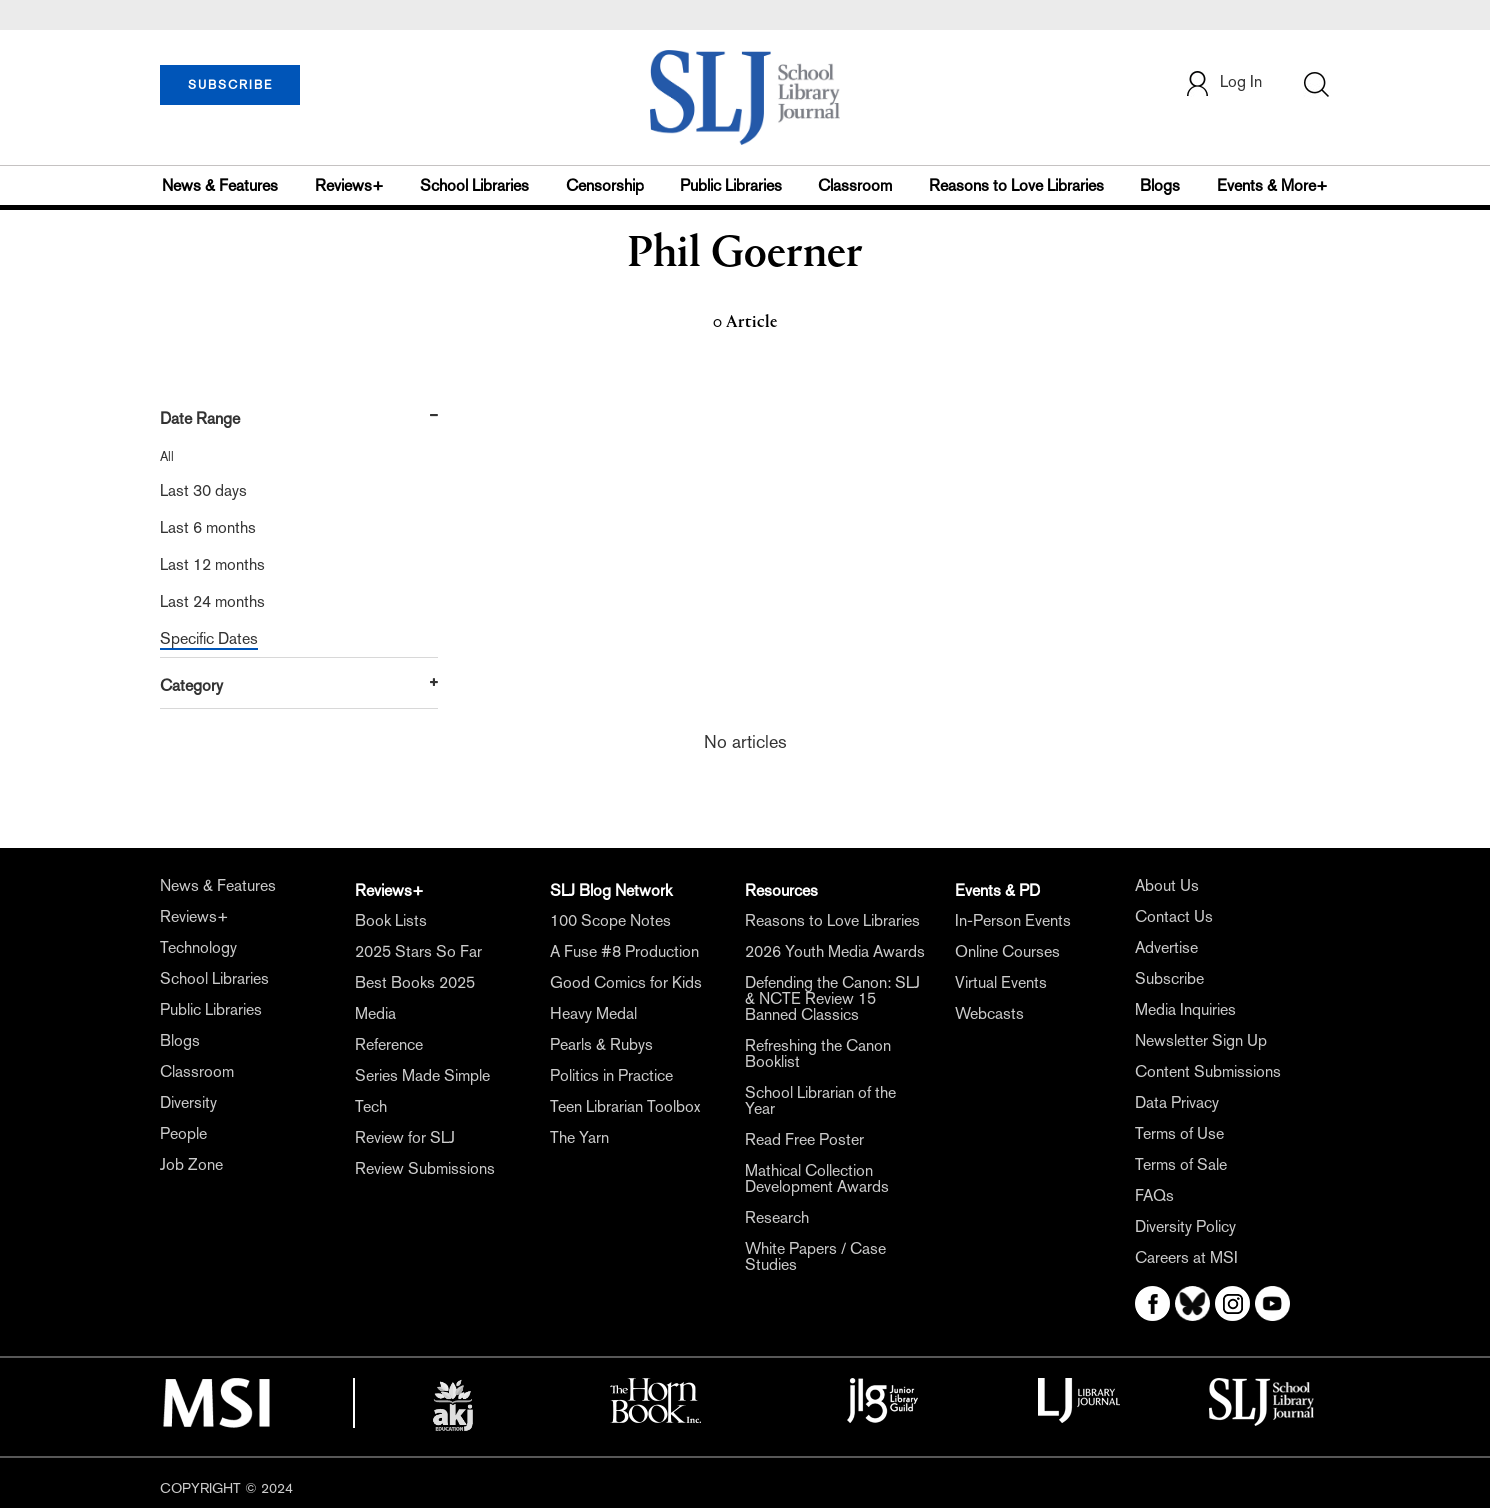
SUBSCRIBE (230, 85)
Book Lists (391, 920)
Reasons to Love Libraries (1016, 185)
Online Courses (1007, 951)
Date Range (200, 418)
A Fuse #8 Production (624, 951)
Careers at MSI (1186, 1257)
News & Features (220, 185)
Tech (371, 1106)
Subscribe (1169, 978)
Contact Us (1174, 916)
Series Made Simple (422, 1075)
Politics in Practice (611, 1075)
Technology (198, 947)
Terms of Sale (1181, 1164)
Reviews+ (349, 185)
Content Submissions (1208, 1071)
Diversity (188, 1102)
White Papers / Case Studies (815, 1256)
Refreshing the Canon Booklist (818, 1053)
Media (375, 1013)
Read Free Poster (804, 1139)
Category (191, 685)
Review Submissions (425, 1168)
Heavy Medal (593, 1013)
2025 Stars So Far (418, 951)
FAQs (1154, 1195)
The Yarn (579, 1137)
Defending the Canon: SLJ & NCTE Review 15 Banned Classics (832, 998)
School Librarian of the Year (820, 1100)
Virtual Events (1001, 982)
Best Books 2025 (415, 982)
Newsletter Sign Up (1201, 1040)
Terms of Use (1179, 1133)
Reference (389, 1044)
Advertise (1166, 947)
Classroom (855, 185)
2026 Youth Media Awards (835, 951)
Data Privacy (1177, 1102)
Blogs (1160, 185)
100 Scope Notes (610, 920)
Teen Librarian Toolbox (625, 1106)
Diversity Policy (1185, 1226)
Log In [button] (1223, 83)
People (183, 1133)
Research (777, 1217)
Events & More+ (1272, 185)
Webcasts (989, 1013)
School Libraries (474, 185)
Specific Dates (209, 638)
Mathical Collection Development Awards (817, 1178)
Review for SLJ (405, 1137)
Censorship (605, 185)
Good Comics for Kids (626, 982)
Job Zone (191, 1164)
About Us (1167, 885)
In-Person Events (1013, 920)
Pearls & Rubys (601, 1044)
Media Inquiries (1185, 1009)
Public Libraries (731, 185)
